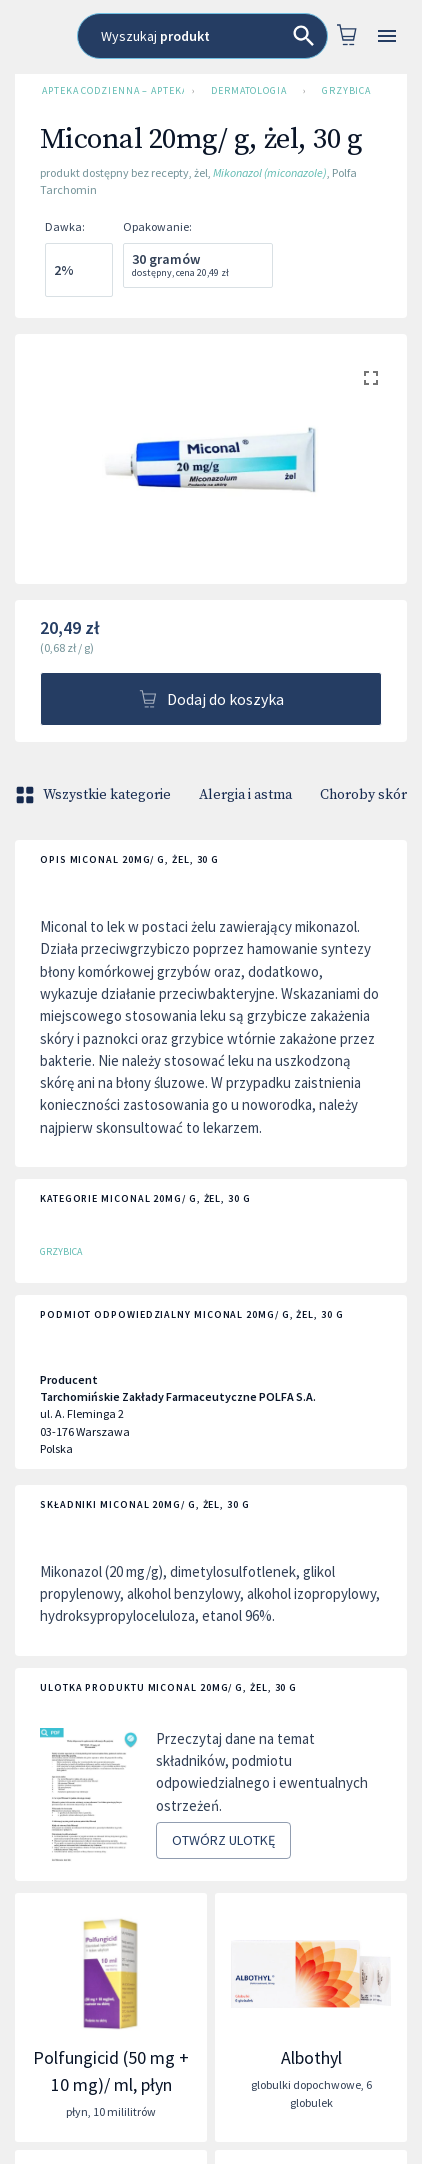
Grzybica (346, 91)
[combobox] (202, 36)
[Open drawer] (387, 36)
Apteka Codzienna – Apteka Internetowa (109, 91)
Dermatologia (249, 91)
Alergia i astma (245, 795)
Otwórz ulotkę (223, 1840)
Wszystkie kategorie (95, 795)
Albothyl (311, 2057)
